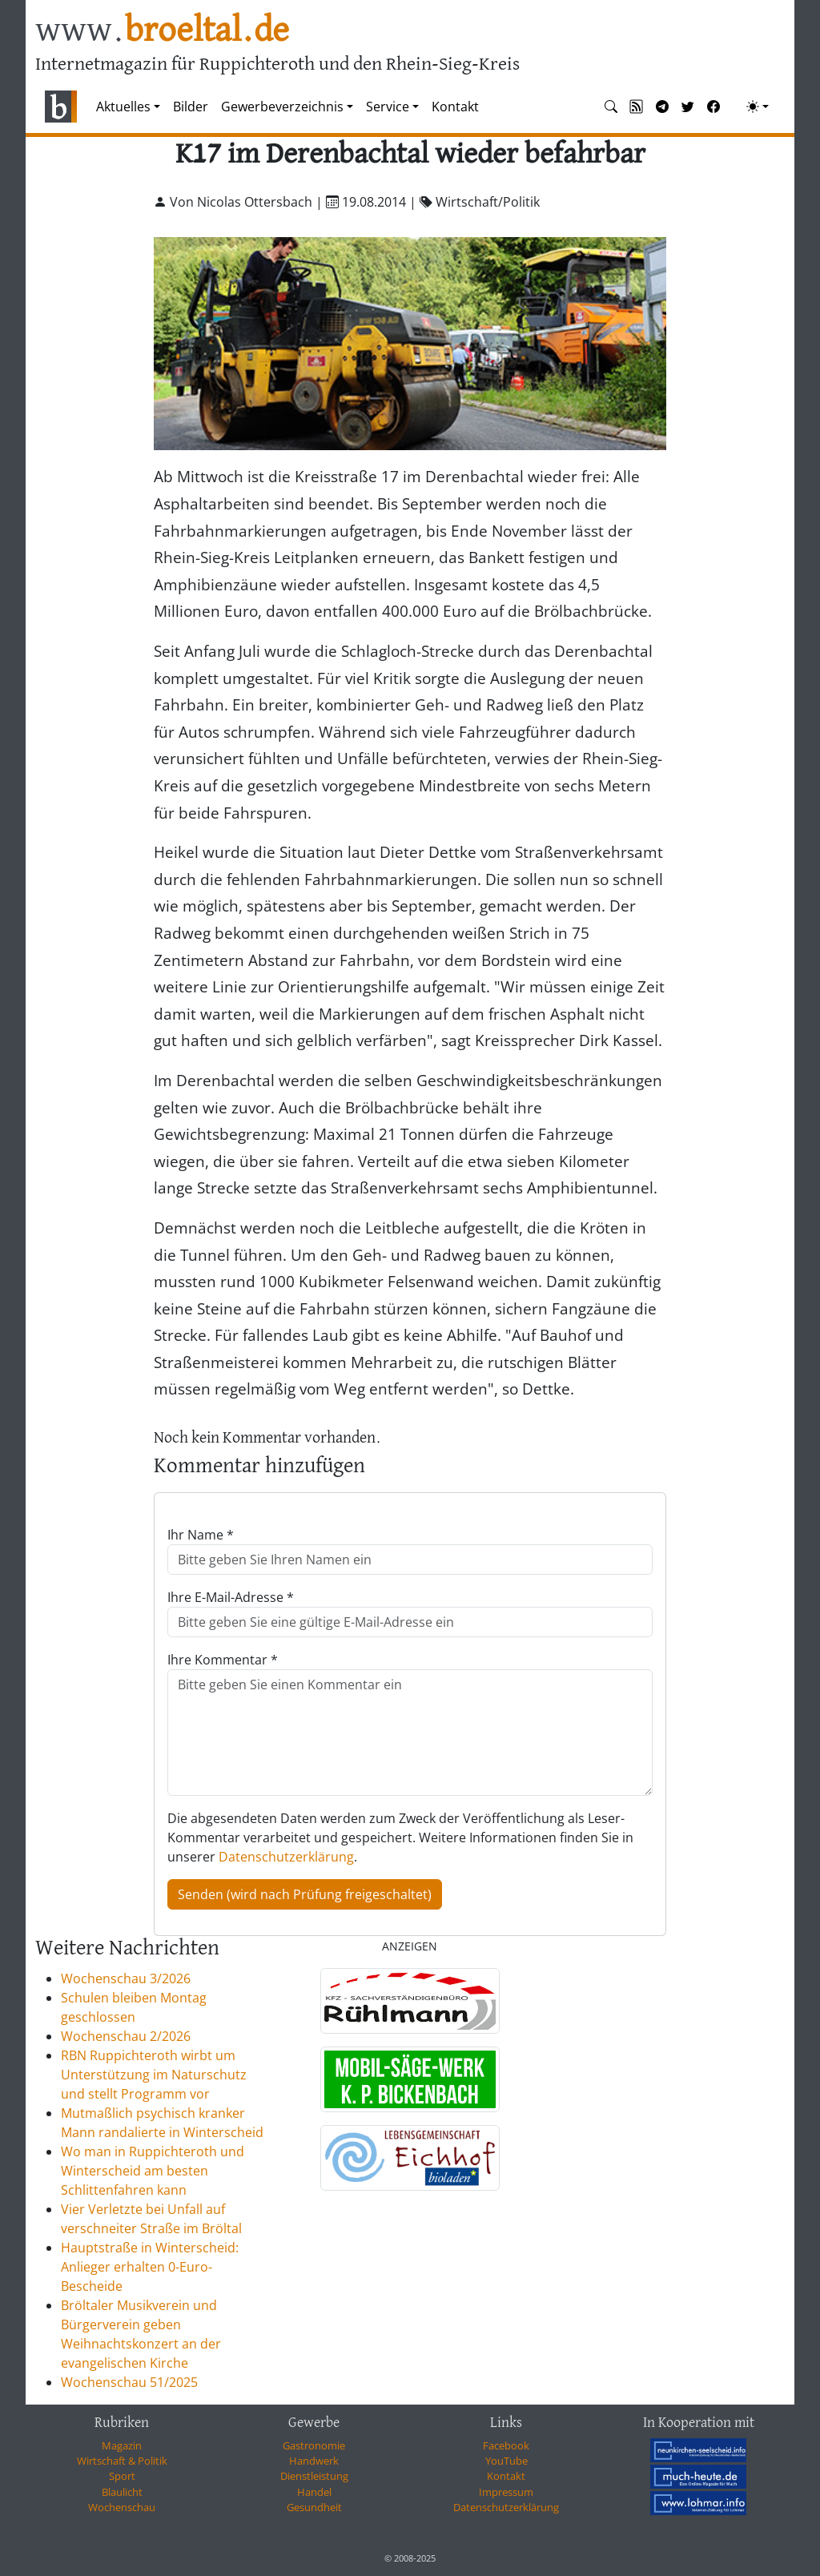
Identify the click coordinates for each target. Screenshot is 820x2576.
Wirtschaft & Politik (122, 2460)
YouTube (506, 2460)
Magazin (122, 2445)
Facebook (506, 2445)
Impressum (506, 2492)
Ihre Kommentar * (222, 1659)
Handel (314, 2492)
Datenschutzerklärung (286, 1857)
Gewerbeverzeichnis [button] (282, 106)
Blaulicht (122, 2492)
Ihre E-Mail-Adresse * (230, 1597)
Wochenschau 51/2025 (129, 2382)
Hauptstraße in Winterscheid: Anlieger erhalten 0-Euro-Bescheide (150, 2267)
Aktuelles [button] (123, 106)
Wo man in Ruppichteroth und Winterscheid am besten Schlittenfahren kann (152, 2171)
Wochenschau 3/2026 (126, 1978)
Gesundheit (314, 2507)
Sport (122, 2476)
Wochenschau (121, 2507)
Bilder (190, 106)
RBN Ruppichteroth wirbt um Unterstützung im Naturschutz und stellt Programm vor (154, 2075)
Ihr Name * (200, 1535)
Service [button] (387, 106)
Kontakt (455, 106)
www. (162, 31)
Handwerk (314, 2460)
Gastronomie (314, 2445)
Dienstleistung (314, 2476)
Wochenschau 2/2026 (126, 2036)
